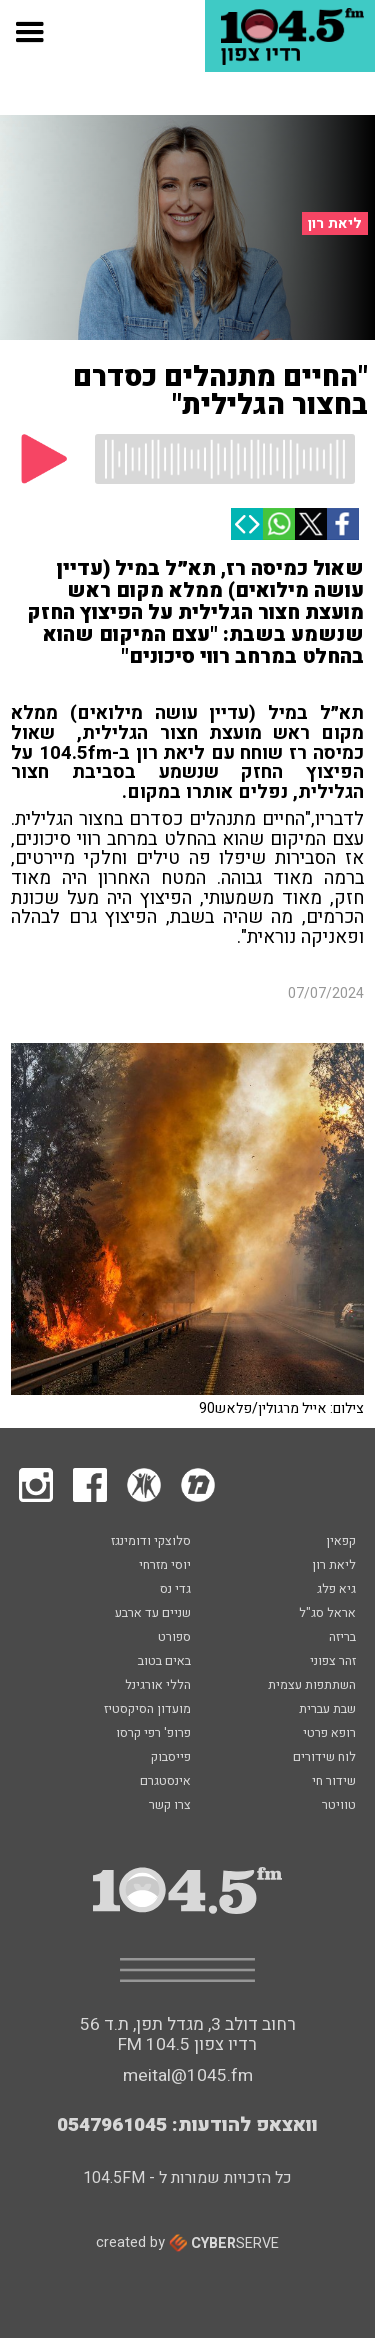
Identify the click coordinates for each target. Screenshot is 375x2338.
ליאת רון (335, 223)
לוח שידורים (324, 1758)
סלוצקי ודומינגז (151, 1542)
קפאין (341, 1542)
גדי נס (175, 1590)
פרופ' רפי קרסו (153, 1734)
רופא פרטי (329, 1734)
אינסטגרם (165, 1782)
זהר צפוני (333, 1662)
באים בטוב (164, 1662)
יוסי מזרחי (165, 1566)
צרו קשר (170, 1806)
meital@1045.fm (188, 2075)
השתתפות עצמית (312, 1686)
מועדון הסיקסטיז (147, 1710)
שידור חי (334, 1782)
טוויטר (339, 1806)
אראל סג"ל (327, 1614)
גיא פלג (336, 1590)
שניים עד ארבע (153, 1614)
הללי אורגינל (158, 1686)
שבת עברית (327, 1710)
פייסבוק (171, 1758)
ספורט (174, 1638)
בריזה (342, 1638)
